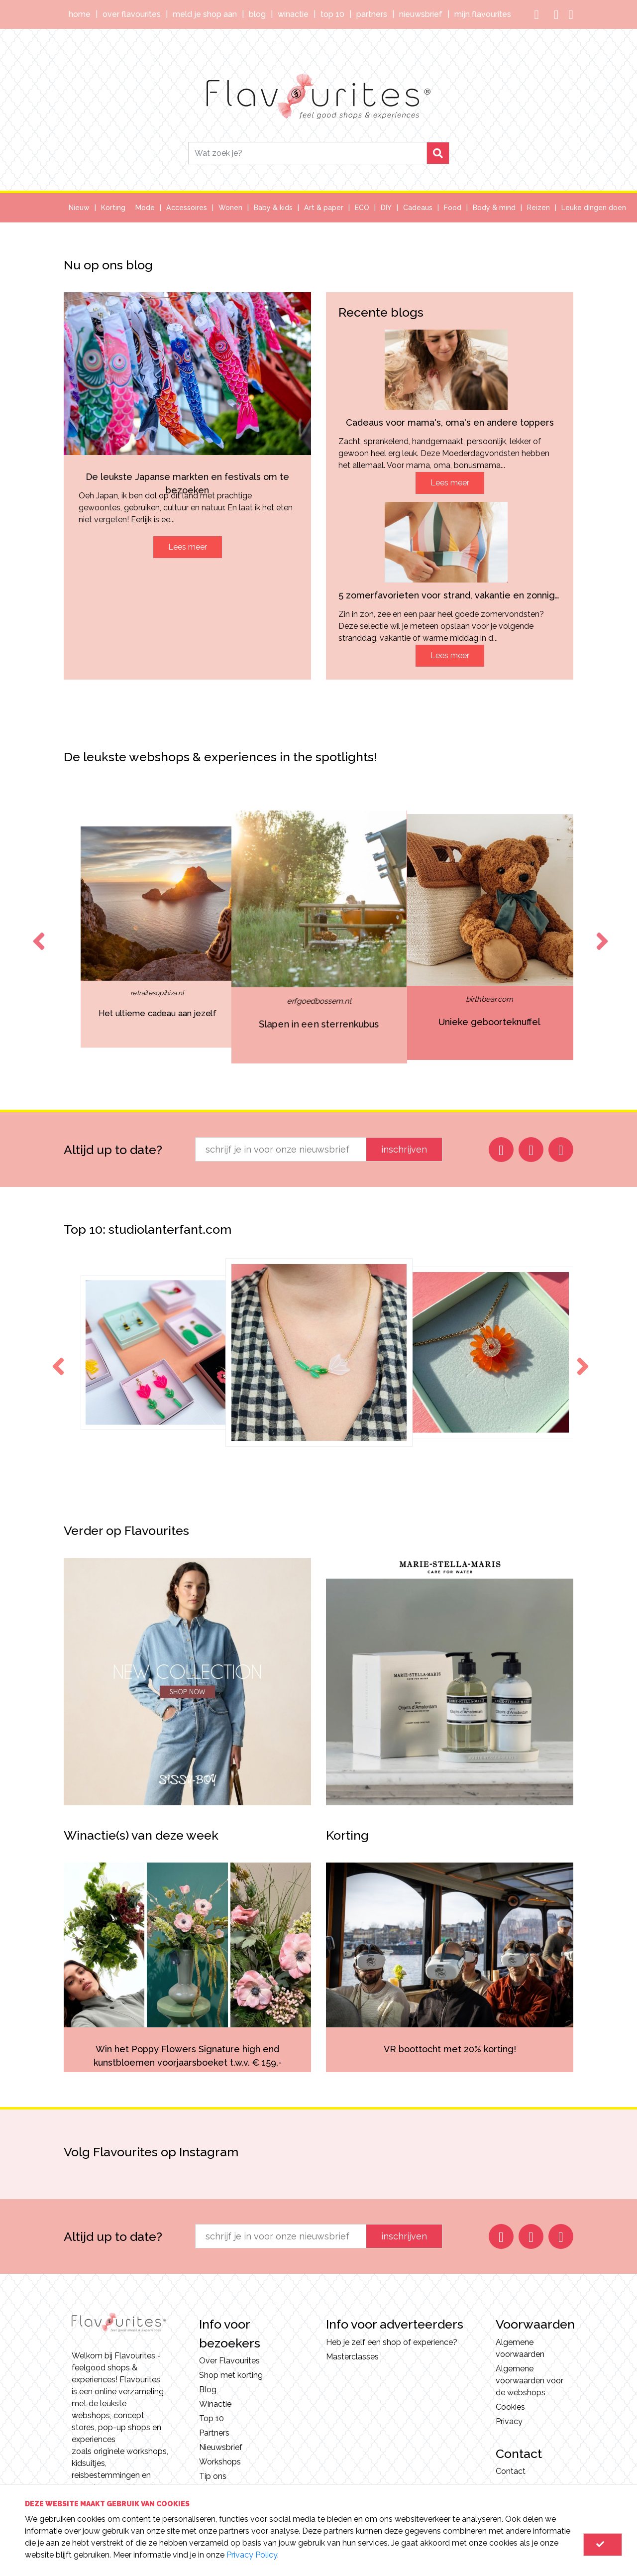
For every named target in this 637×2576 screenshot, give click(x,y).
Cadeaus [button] (417, 208)
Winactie (293, 14)
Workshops (220, 2461)
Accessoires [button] (186, 208)
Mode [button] (145, 208)
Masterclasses (352, 2356)
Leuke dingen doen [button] (593, 208)
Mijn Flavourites (482, 14)
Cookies (510, 2407)
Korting (113, 208)
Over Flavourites (132, 14)
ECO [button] (362, 208)
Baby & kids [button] (273, 208)
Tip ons (212, 2476)
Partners (371, 14)
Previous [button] (37, 932)
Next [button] (600, 932)
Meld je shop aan (205, 14)
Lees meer (187, 547)
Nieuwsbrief (420, 14)
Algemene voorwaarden (520, 2348)
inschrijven (404, 1149)
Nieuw (79, 208)
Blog (257, 14)
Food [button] (452, 208)
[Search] (307, 153)
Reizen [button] (538, 208)
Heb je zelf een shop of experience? (391, 2342)
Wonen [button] (230, 208)
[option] (157, 937)
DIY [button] (386, 208)
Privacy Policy (251, 2555)
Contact (511, 2471)
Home (80, 14)
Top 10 (332, 14)
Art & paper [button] (323, 208)
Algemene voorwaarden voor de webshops (529, 2380)
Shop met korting (231, 2375)
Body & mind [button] (494, 208)
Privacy (509, 2421)
